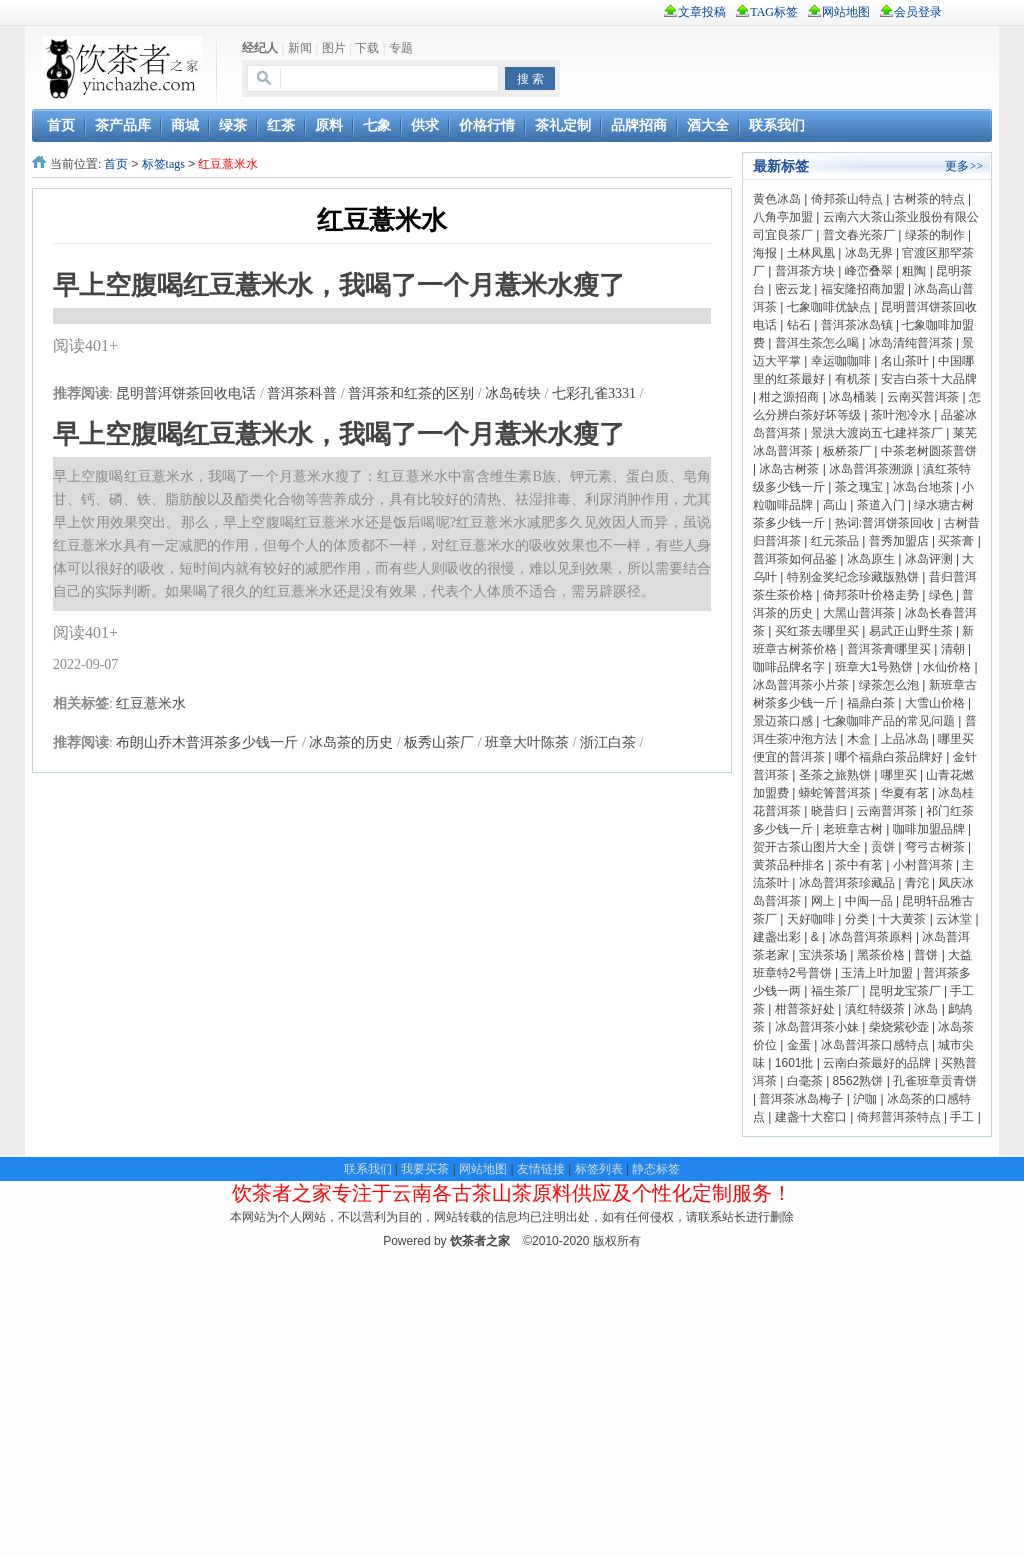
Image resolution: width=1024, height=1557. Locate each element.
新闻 (300, 48)
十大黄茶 (902, 919)
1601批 (794, 1063)
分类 (857, 919)
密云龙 (793, 289)
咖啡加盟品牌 (929, 829)
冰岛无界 (869, 253)
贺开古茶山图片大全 (807, 847)
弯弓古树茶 (935, 847)
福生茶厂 (835, 991)
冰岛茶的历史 (351, 742)
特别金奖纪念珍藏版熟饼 (853, 577)
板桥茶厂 (847, 451)
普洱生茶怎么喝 (817, 343)
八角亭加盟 (783, 217)
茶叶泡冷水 (901, 415)
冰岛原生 (871, 559)
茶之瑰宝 (859, 487)
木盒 (859, 739)
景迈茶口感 (783, 721)
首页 (116, 164)
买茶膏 (956, 541)
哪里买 (899, 775)
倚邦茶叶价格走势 (871, 595)
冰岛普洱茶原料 (871, 937)
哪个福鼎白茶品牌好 (889, 757)
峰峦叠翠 (869, 271)
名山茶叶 (905, 361)
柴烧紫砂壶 (899, 1027)
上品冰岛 (905, 739)
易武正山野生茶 (911, 631)
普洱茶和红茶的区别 (411, 393)
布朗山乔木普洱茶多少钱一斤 (207, 742)
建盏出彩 (777, 937)
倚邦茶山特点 (847, 199)
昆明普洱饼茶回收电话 (186, 393)
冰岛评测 (929, 559)
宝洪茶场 (823, 955)
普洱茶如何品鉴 (795, 559)
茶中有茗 (859, 865)
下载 (367, 48)
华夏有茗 (905, 793)
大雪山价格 (935, 703)
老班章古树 (853, 829)
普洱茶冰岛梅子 (801, 1099)
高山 (835, 505)
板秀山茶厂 (439, 742)
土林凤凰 (811, 253)
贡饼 (883, 847)
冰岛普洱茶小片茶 (801, 685)
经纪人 (260, 48)
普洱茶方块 (805, 271)
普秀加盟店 (899, 541)
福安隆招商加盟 (863, 289)
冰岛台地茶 (923, 487)
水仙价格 (947, 667)
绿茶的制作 (935, 235)
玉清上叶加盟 (877, 973)
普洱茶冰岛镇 (857, 325)
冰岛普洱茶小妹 (817, 1027)
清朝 (953, 649)
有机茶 (853, 379)
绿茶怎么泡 (889, 685)
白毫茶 (805, 1081)
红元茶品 (835, 541)
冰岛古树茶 (789, 469)
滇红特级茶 (875, 1009)
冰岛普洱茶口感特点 (875, 1045)
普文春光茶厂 (859, 235)
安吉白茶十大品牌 (929, 379)
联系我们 (368, 1169)
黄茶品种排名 (789, 865)
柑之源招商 (789, 397)
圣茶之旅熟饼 (835, 775)
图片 (334, 48)
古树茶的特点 (929, 199)
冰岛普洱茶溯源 (871, 469)
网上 (823, 901)
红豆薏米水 (151, 703)
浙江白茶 (608, 742)
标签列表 (599, 1169)
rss (976, 12)
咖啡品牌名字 (789, 667)
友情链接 (541, 1169)
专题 (401, 48)
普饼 (926, 955)
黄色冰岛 (777, 199)
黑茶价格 (881, 955)
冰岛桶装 (853, 397)
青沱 (917, 883)
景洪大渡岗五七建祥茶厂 (877, 433)
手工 (962, 1117)
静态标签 (656, 1169)
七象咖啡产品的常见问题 (889, 721)
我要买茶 (425, 1169)
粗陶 (914, 271)
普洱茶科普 (302, 393)
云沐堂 (954, 919)
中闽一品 (869, 901)
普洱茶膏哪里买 (889, 649)
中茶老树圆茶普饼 (929, 451)
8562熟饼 (858, 1081)
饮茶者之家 (480, 1241)
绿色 (941, 595)
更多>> (964, 166)
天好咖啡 (811, 919)
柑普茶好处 (805, 1009)
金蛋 (799, 1045)
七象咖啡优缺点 (829, 307)
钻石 (799, 325)
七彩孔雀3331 (594, 393)
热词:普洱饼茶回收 (884, 523)
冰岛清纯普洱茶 (911, 343)
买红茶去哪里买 (817, 631)
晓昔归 (829, 811)
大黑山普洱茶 (859, 613)
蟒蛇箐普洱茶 (835, 793)
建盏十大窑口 (811, 1117)
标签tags (163, 164)
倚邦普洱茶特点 (899, 1117)
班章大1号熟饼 (874, 667)
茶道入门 (881, 505)
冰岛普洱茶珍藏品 (847, 883)
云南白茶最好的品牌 (877, 1063)
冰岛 (926, 1009)
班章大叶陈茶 (527, 742)
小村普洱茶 (923, 865)
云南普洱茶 (887, 811)
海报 (765, 253)
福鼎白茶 (871, 703)
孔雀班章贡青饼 (935, 1081)
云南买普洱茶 (923, 397)
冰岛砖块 (513, 393)
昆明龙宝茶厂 (905, 991)
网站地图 (483, 1169)
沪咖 (865, 1099)
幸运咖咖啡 (841, 361)
